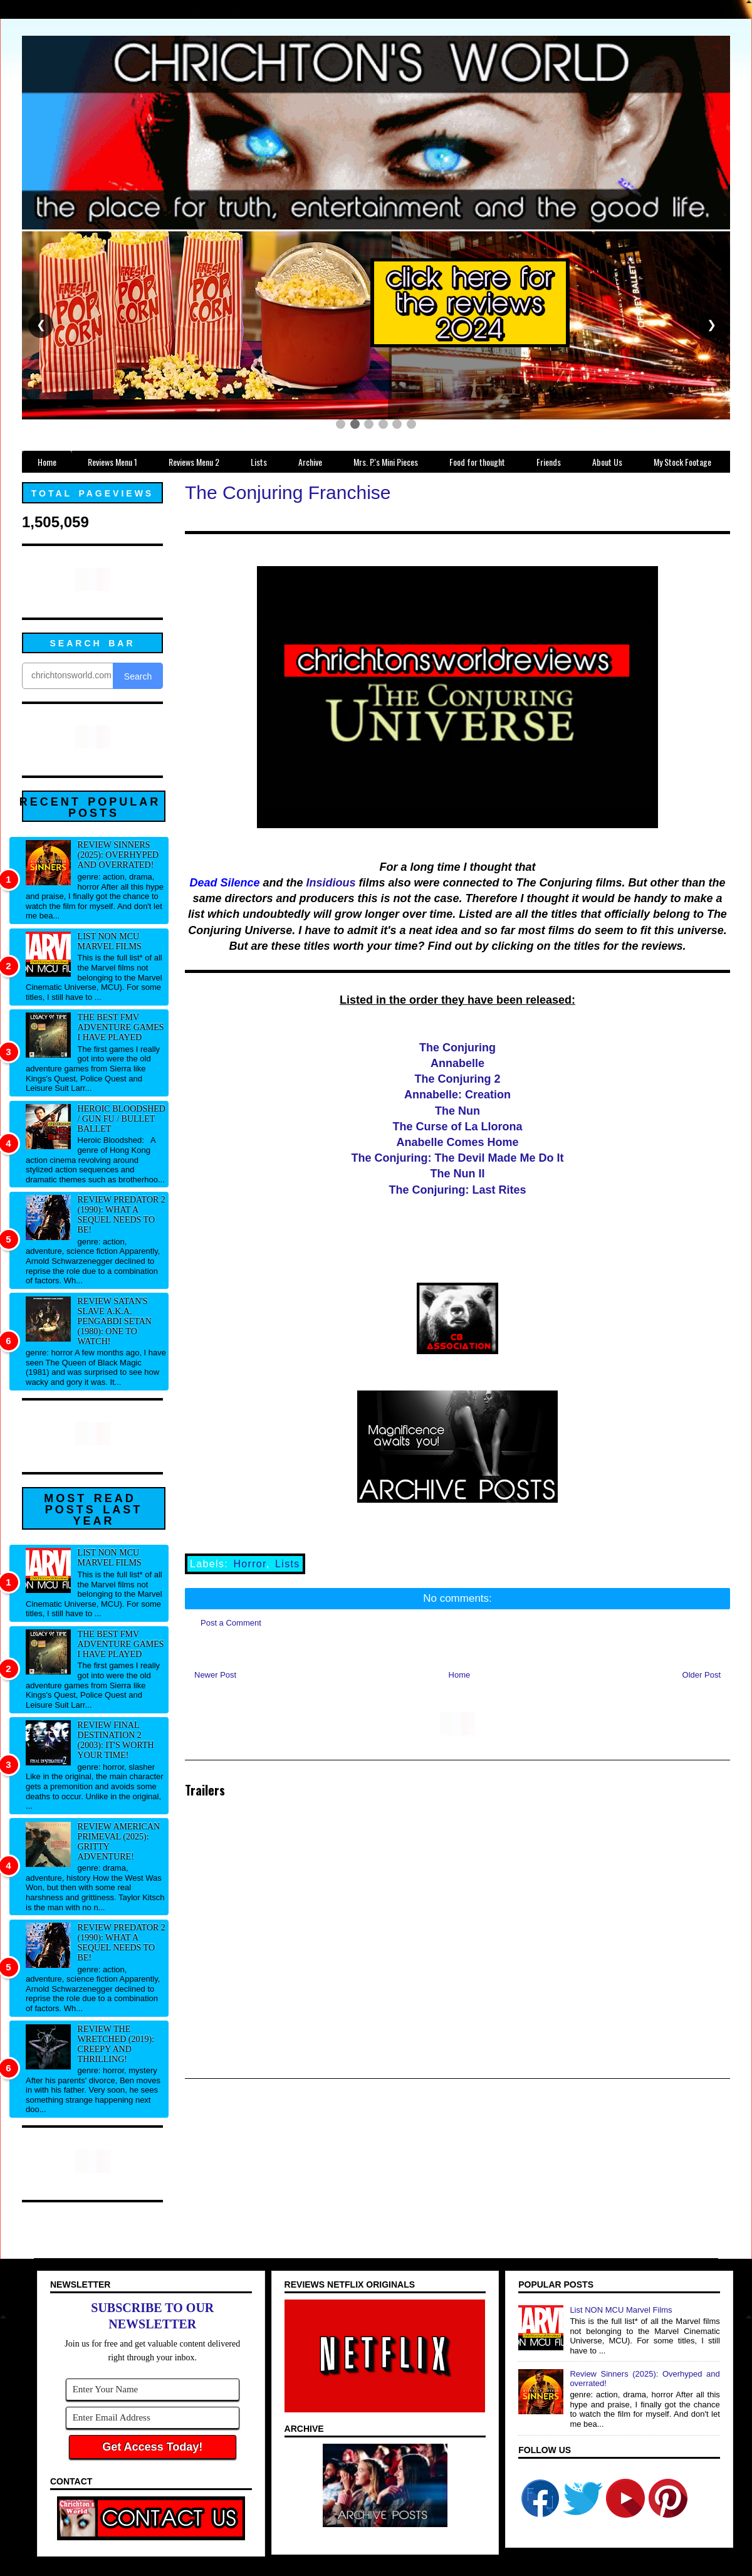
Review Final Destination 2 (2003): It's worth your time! (116, 1740)
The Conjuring (457, 1047)
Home (460, 1675)
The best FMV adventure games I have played (121, 1027)
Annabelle (457, 1063)
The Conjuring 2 (458, 1079)
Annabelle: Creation (457, 1094)
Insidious (331, 882)
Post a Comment (231, 1622)
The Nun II (458, 1173)
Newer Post (215, 1675)
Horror (249, 1564)
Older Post (701, 1675)
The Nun (457, 1111)
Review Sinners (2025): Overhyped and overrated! (118, 855)
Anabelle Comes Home (457, 1142)
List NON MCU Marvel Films (110, 941)
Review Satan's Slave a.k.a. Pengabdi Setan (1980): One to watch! (115, 1321)
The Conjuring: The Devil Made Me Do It (457, 1158)
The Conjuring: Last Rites (457, 1190)
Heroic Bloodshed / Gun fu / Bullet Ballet (121, 1118)
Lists (287, 1564)
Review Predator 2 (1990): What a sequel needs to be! (121, 1214)
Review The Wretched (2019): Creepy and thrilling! (116, 2044)
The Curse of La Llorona (457, 1126)
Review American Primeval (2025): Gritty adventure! (119, 1841)
